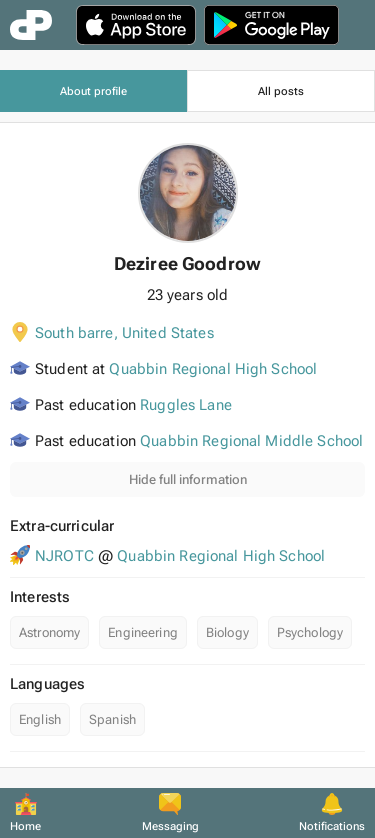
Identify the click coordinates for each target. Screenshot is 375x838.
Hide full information (188, 479)
